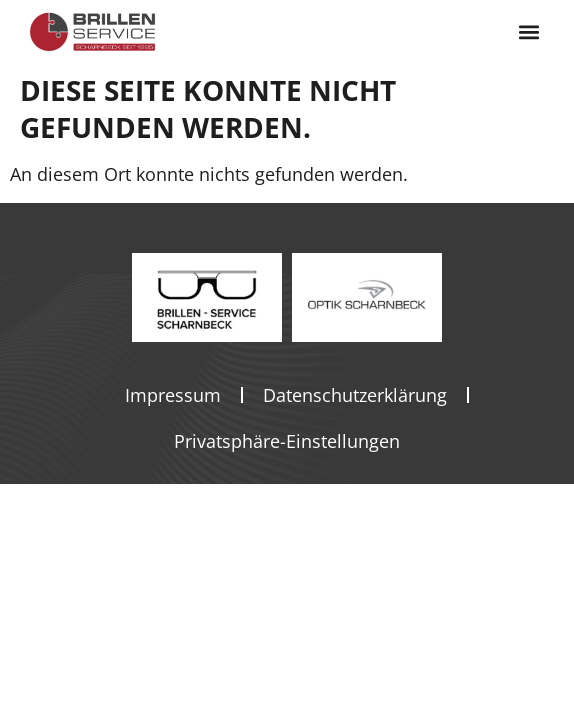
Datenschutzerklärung (355, 395)
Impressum (173, 395)
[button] (528, 32)
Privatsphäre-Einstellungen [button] (287, 441)
